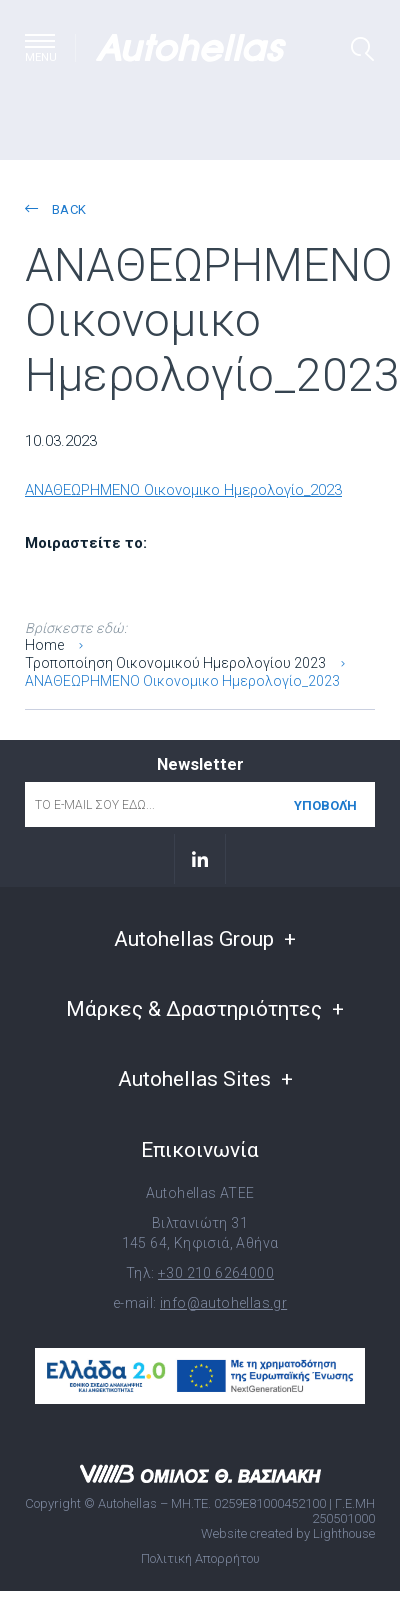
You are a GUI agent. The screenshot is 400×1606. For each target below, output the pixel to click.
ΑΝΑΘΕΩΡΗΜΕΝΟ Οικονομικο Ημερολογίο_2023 (183, 490)
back (55, 209)
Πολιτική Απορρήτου (200, 1558)
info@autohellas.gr (223, 1303)
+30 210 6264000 (216, 1273)
